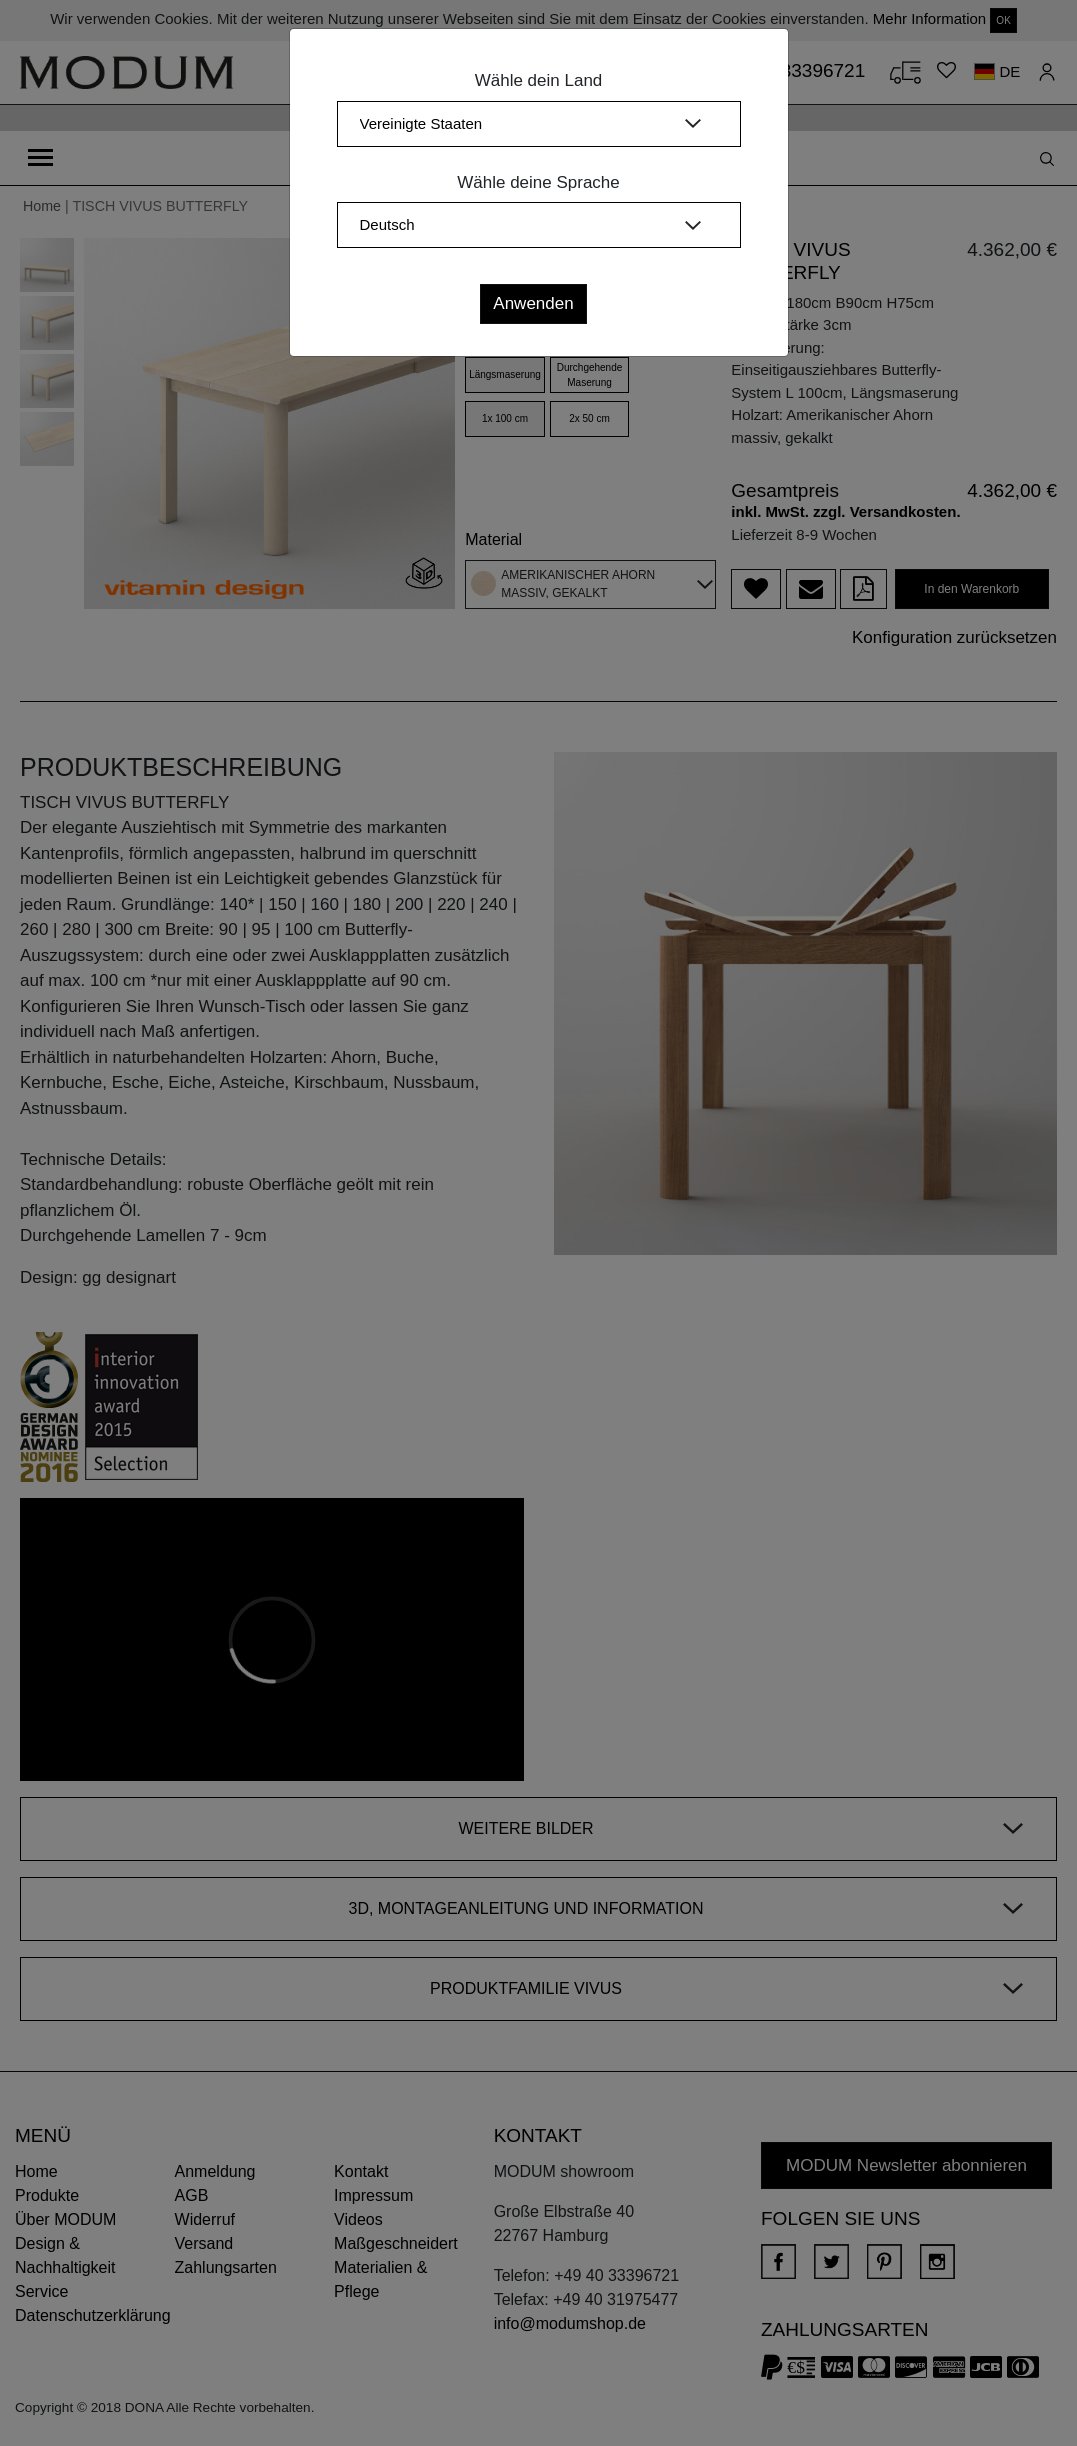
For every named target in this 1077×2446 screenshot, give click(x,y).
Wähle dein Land (539, 80)
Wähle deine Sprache (538, 182)
